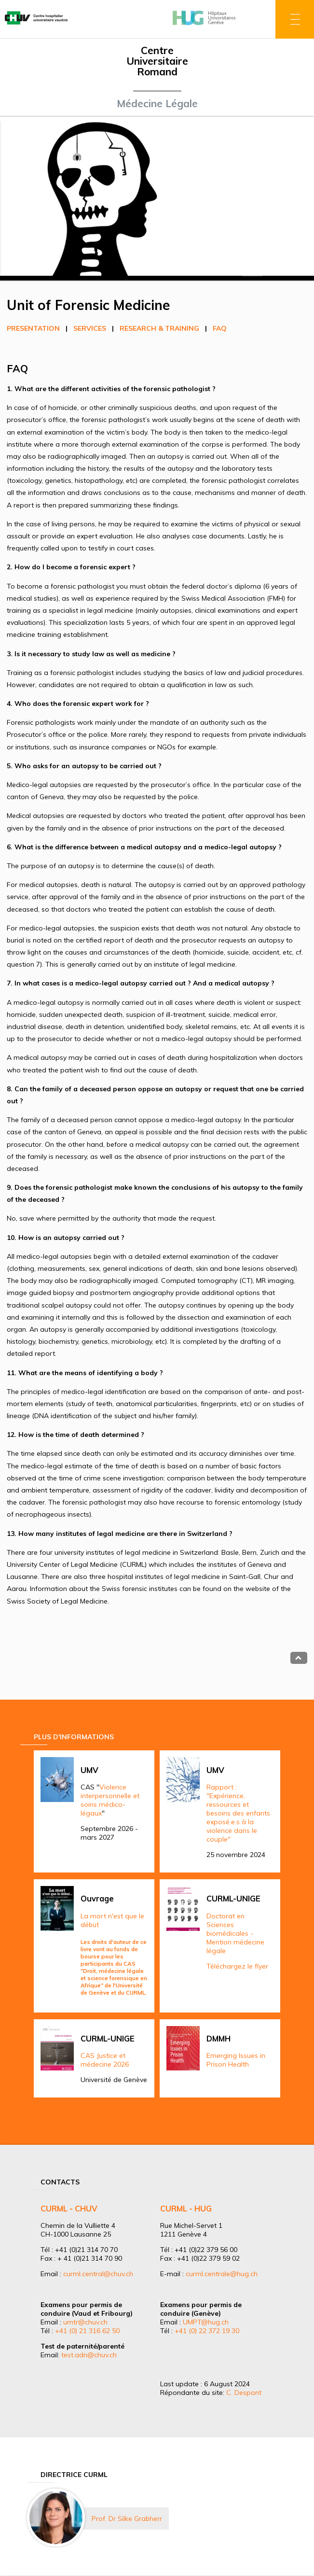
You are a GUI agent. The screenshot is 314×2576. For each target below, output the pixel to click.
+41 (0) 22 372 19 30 (207, 2330)
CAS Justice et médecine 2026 (105, 2060)
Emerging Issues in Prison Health (235, 2060)
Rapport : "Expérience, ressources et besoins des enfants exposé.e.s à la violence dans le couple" (238, 1813)
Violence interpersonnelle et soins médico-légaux (110, 1800)
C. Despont (243, 2392)
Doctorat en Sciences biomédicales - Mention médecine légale (235, 1933)
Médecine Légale (157, 103)
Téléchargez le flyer (237, 1966)
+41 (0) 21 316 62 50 (87, 2330)
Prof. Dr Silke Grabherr (127, 2518)
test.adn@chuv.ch (89, 2355)
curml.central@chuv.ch (98, 2273)
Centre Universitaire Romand (157, 61)
